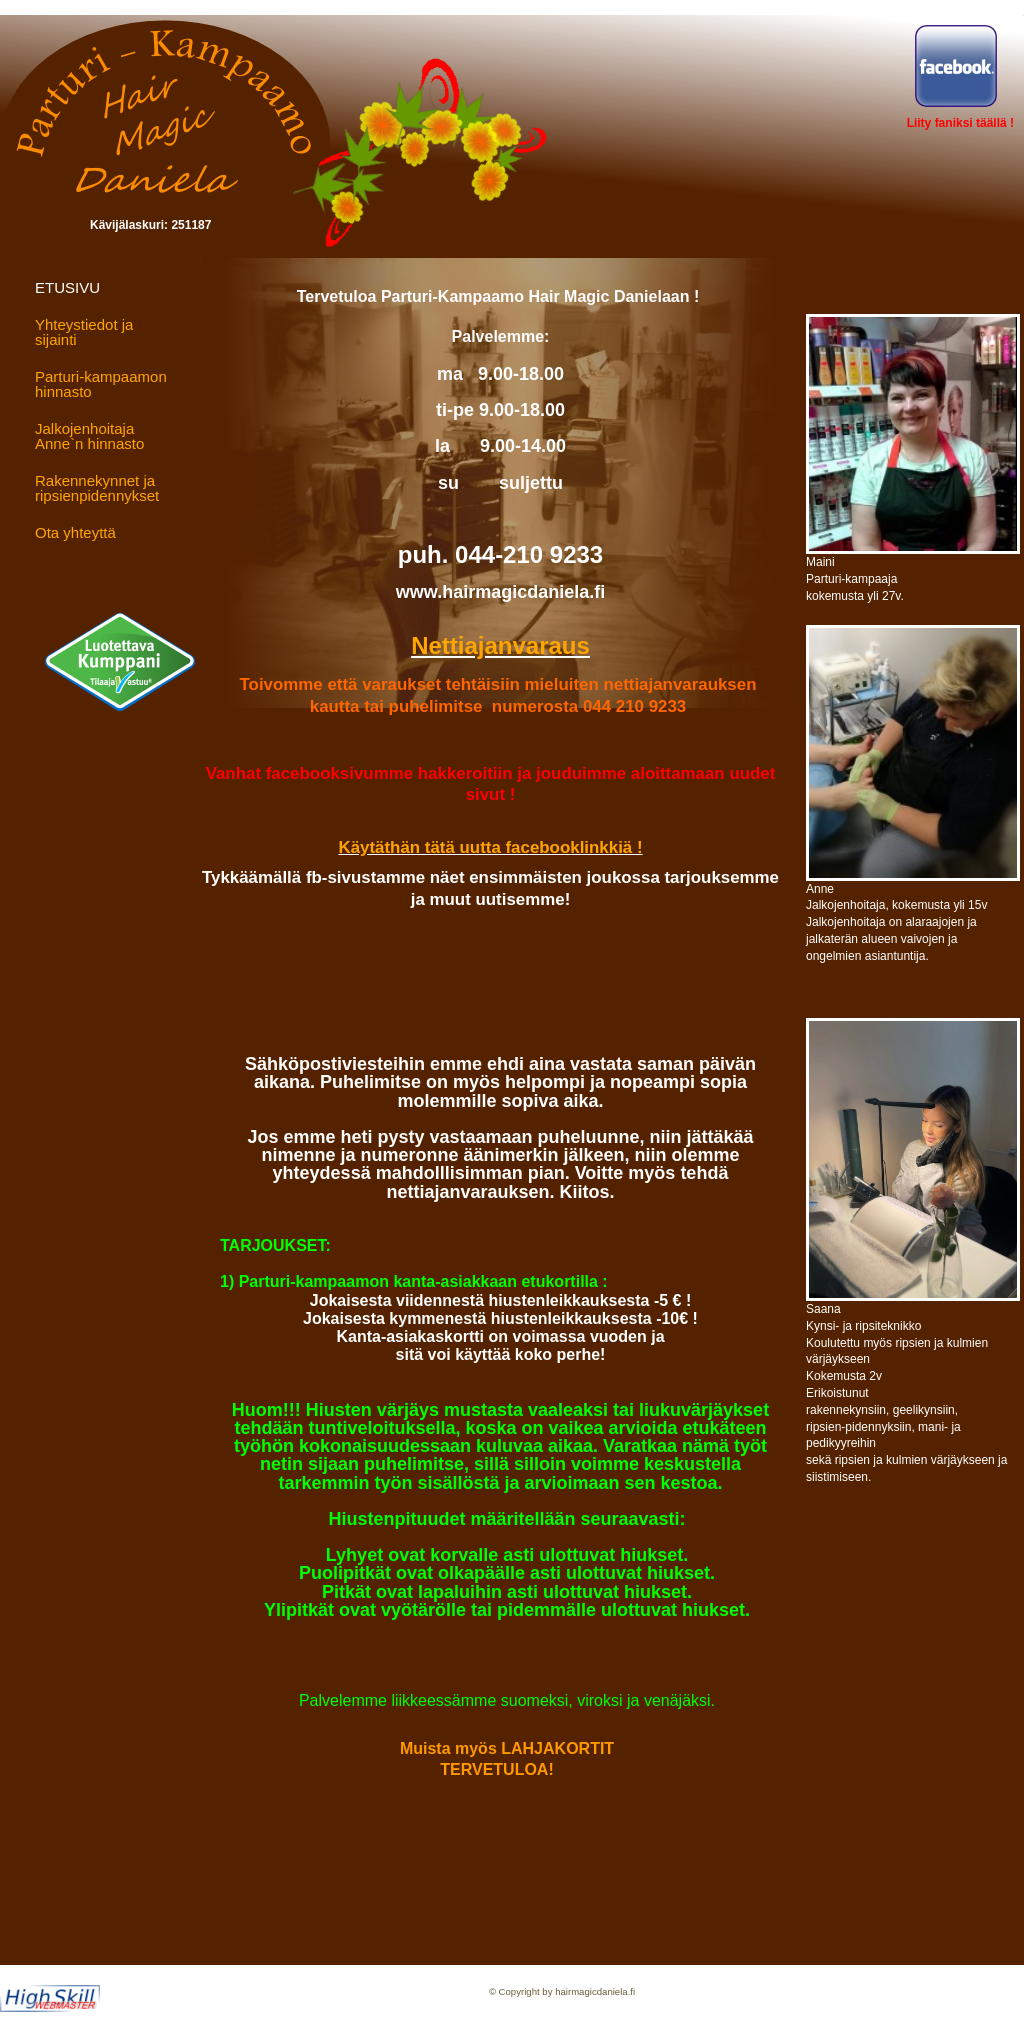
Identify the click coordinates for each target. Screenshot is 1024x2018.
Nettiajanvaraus (500, 645)
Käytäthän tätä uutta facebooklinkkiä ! (490, 847)
